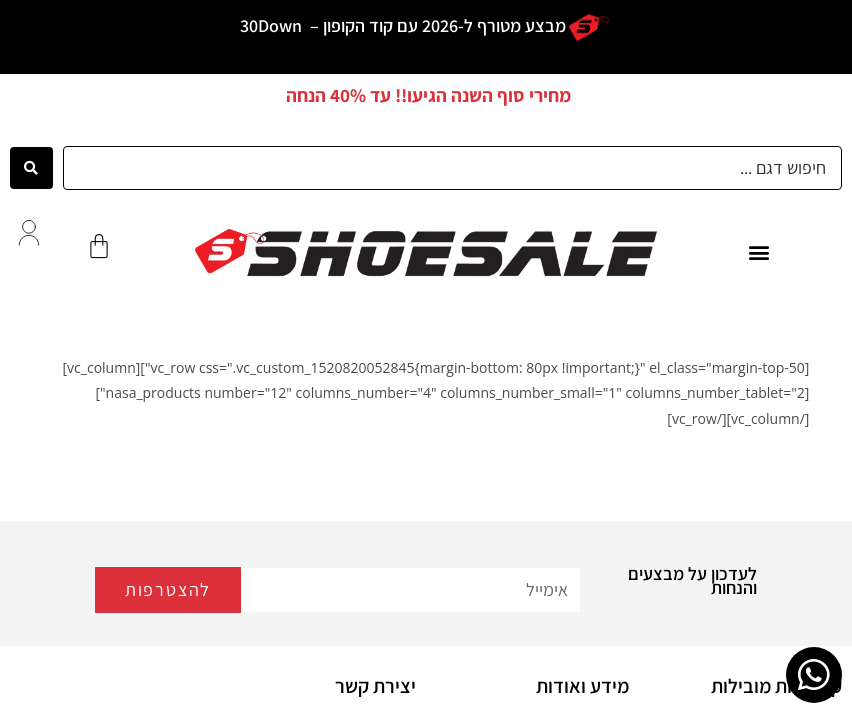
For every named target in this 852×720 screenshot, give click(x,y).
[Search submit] (31, 168)
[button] (758, 252)
